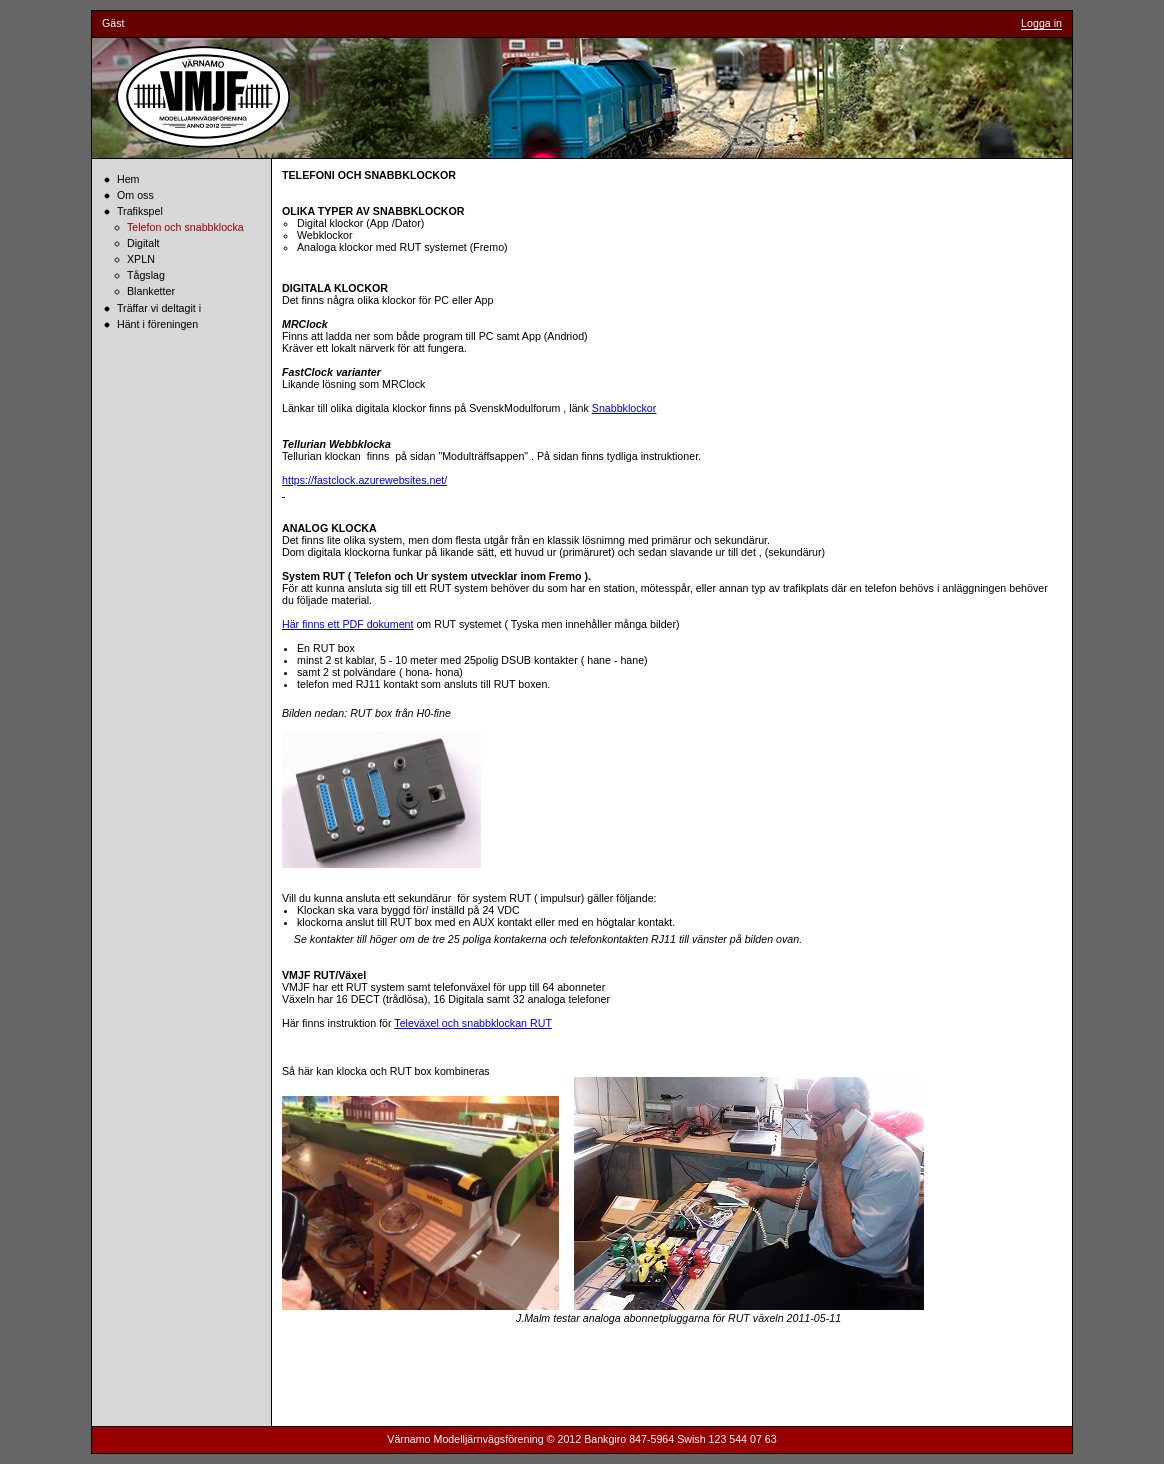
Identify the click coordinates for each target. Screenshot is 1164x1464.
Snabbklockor (624, 408)
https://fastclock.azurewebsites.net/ (364, 480)
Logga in (1041, 23)
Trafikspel (140, 211)
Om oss (135, 195)
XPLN (141, 259)
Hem (128, 179)
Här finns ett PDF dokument (347, 624)
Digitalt (143, 243)
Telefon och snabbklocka (185, 227)
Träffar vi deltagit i (159, 308)
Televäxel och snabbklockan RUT (473, 1023)
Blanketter (151, 291)
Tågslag (146, 275)
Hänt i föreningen (157, 324)
